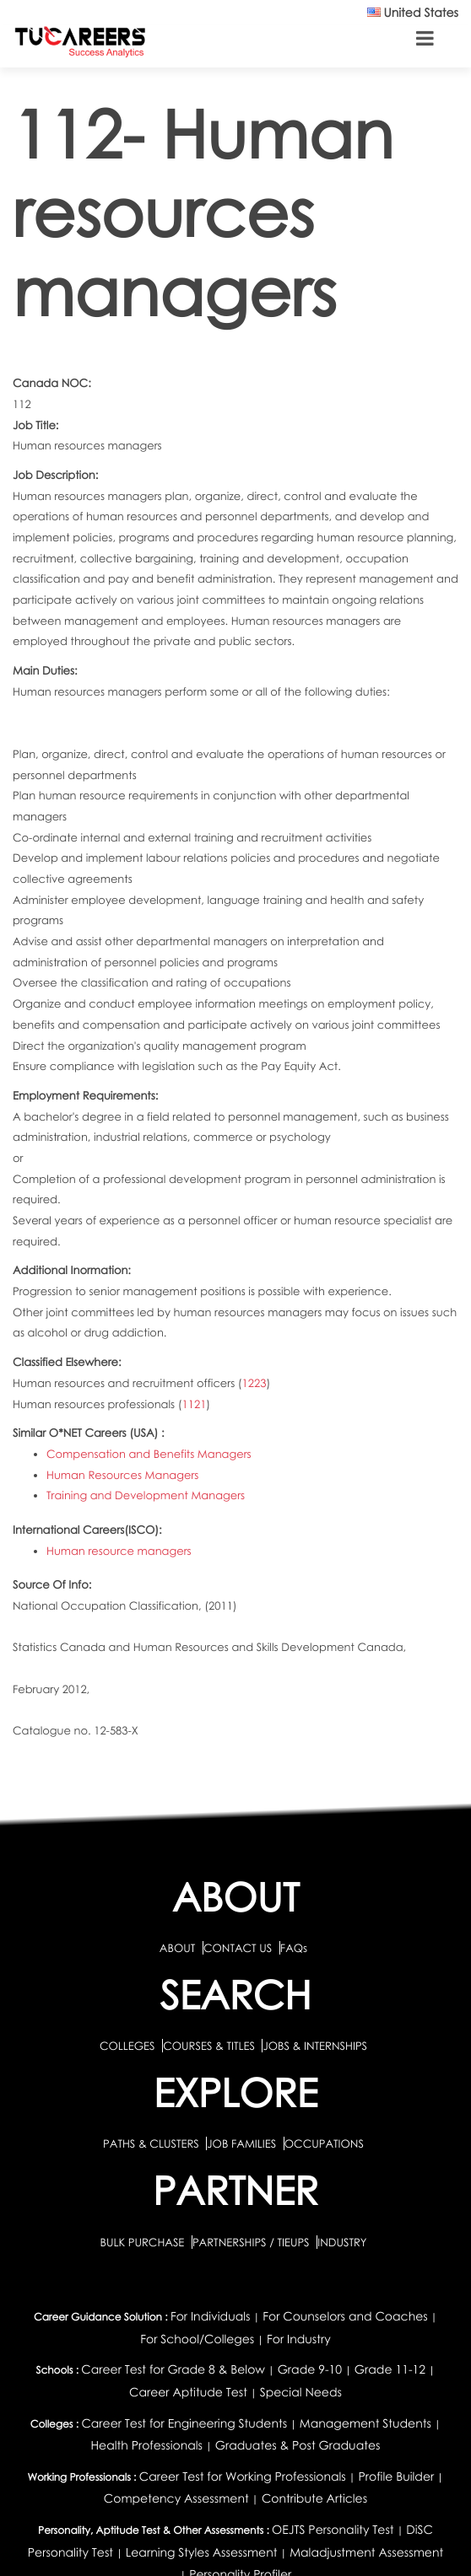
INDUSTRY (341, 2242)
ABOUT (177, 1948)
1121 (194, 1404)
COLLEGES (127, 2045)
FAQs (293, 1948)
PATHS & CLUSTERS (152, 2143)
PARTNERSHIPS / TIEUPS (252, 2242)
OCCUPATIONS (324, 2143)
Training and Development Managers (145, 1495)
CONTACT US (237, 1948)
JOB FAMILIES (243, 2143)
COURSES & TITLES (209, 2045)
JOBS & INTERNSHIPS (315, 2045)
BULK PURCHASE (143, 2242)
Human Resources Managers (122, 1475)
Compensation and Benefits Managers (149, 1453)
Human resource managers (119, 1550)
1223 (254, 1383)
